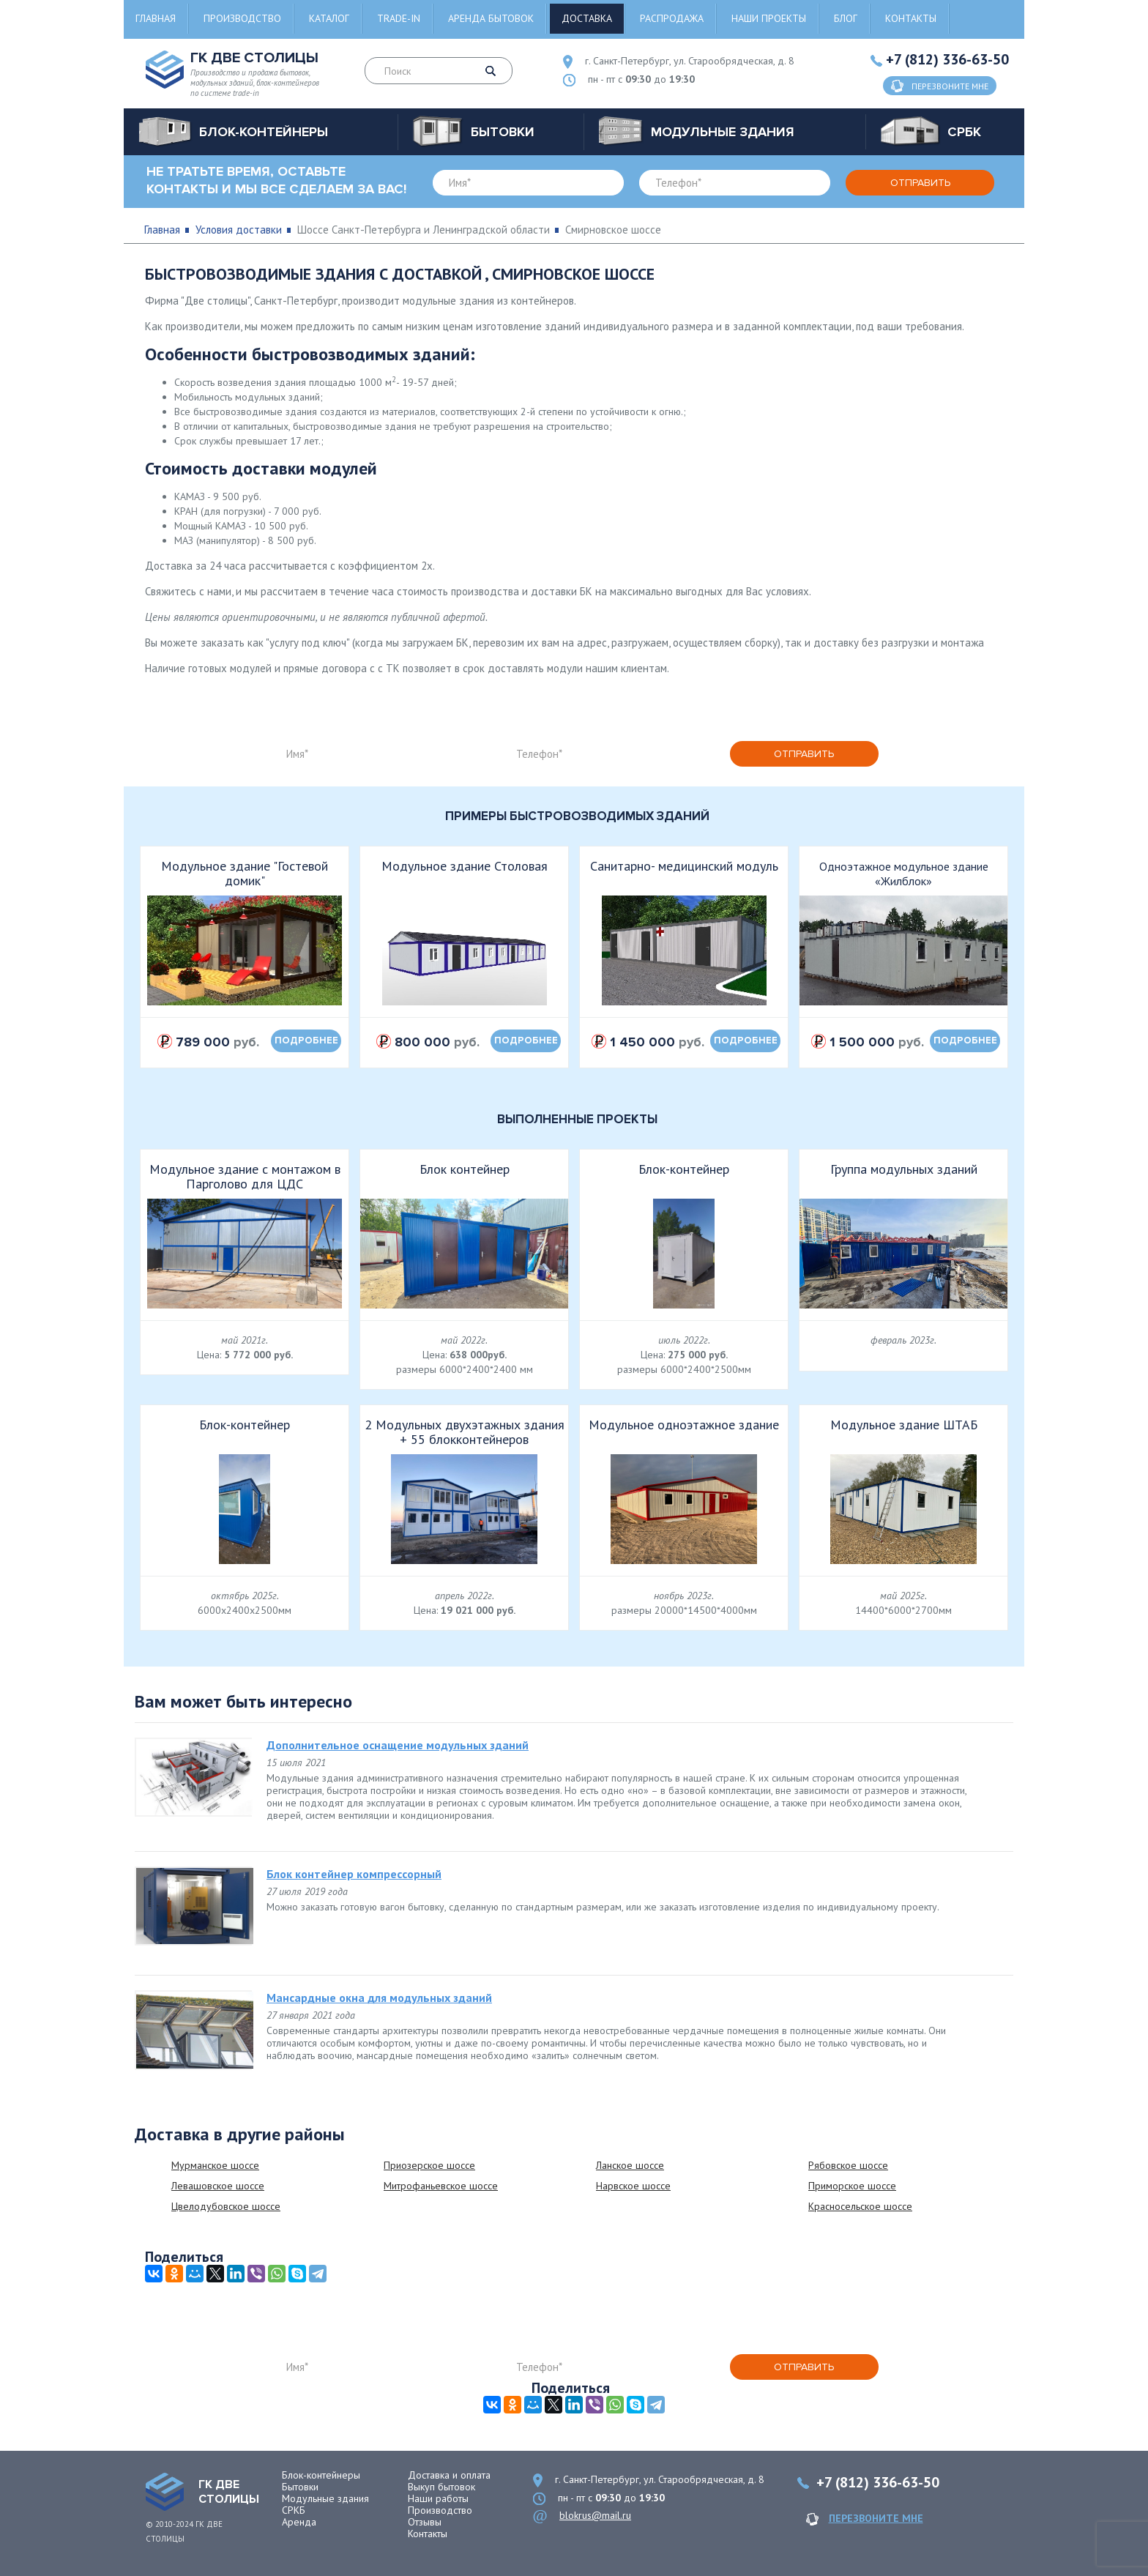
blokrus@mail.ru (595, 2515)
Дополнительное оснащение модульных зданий (397, 1745)
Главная (155, 18)
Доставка (587, 18)
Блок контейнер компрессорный (353, 1873)
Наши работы (438, 2498)
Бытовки (300, 2487)
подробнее (306, 1040)
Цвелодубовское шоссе (225, 2206)
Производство (242, 18)
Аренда (299, 2522)
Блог (845, 18)
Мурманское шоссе (215, 2165)
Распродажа (672, 18)
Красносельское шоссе (860, 2206)
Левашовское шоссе (217, 2185)
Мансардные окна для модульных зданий (379, 1997)
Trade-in (398, 18)
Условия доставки (238, 230)
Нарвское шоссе (633, 2185)
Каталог (329, 18)
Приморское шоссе (852, 2185)
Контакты (910, 18)
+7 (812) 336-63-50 (947, 59)
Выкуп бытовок (441, 2487)
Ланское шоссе (630, 2165)
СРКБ (293, 2510)
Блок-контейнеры (321, 2475)
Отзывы (424, 2522)
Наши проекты (768, 18)
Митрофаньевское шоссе (441, 2185)
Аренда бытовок (491, 18)
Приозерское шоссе (429, 2165)
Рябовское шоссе (848, 2165)
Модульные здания (325, 2498)
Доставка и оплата (449, 2475)
